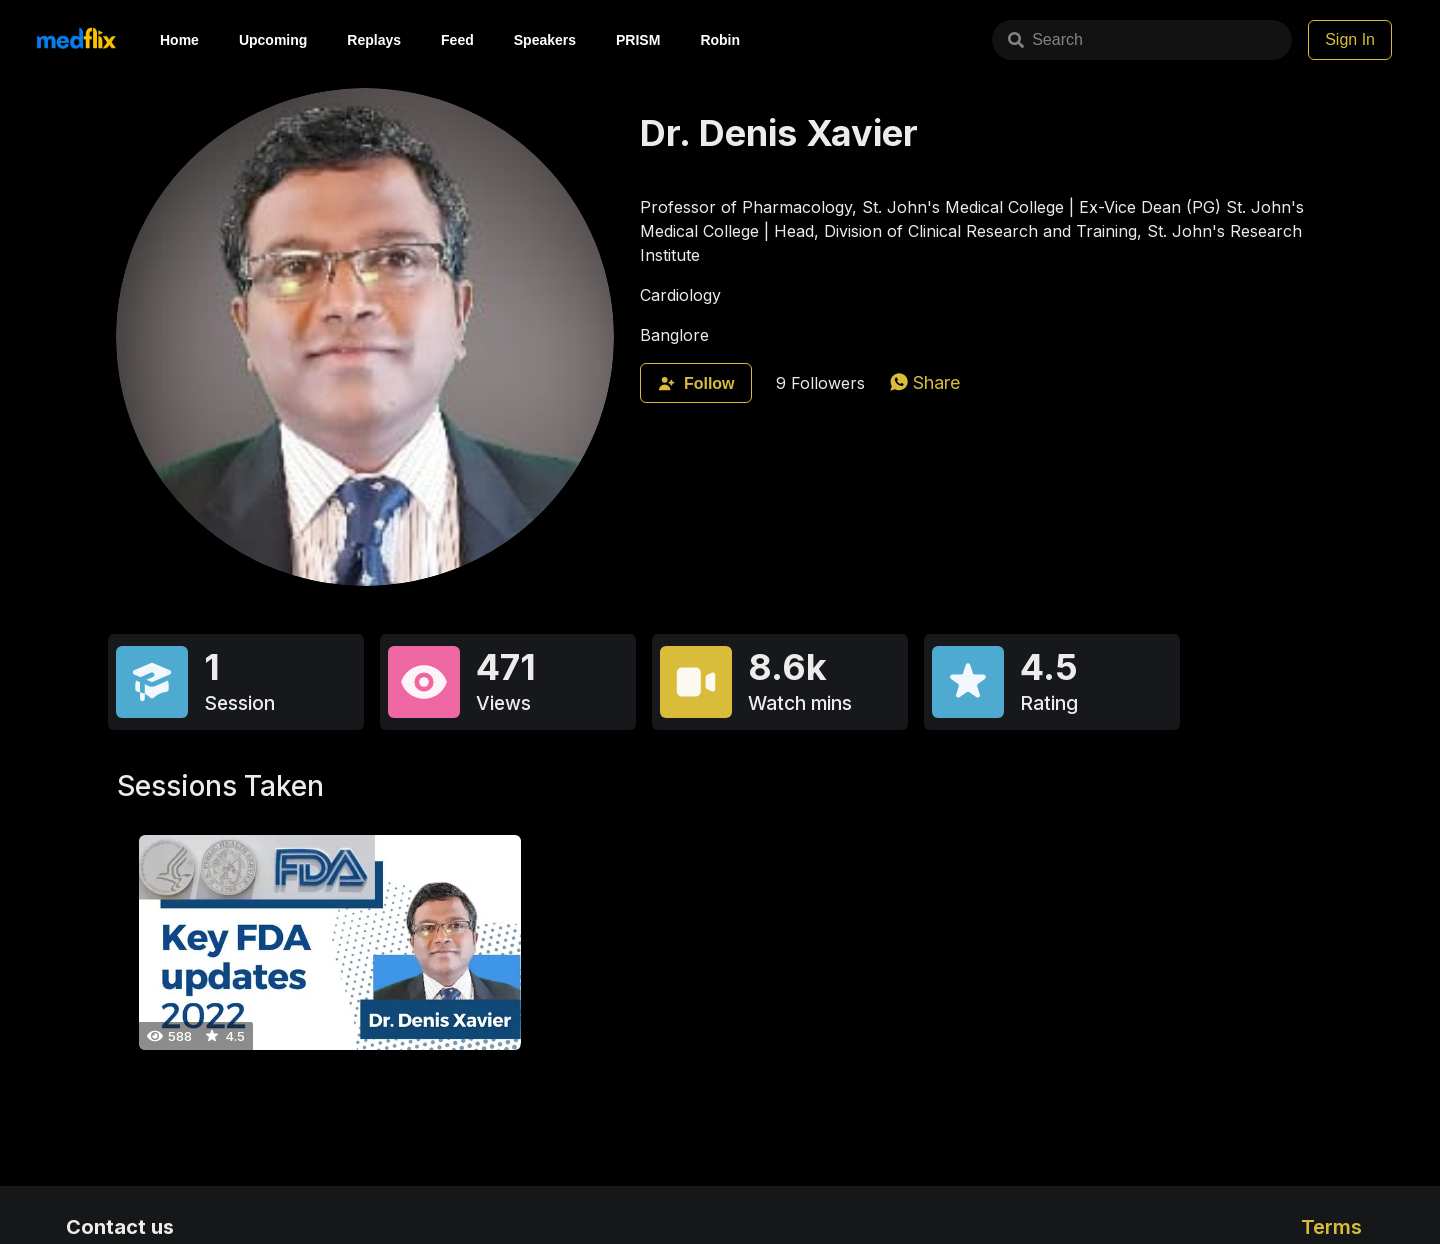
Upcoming (273, 40)
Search (1045, 39)
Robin (720, 40)
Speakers (545, 40)
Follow (696, 383)
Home (179, 40)
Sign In (1350, 39)
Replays (374, 40)
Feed (457, 40)
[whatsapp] (925, 382)
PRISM (638, 40)
